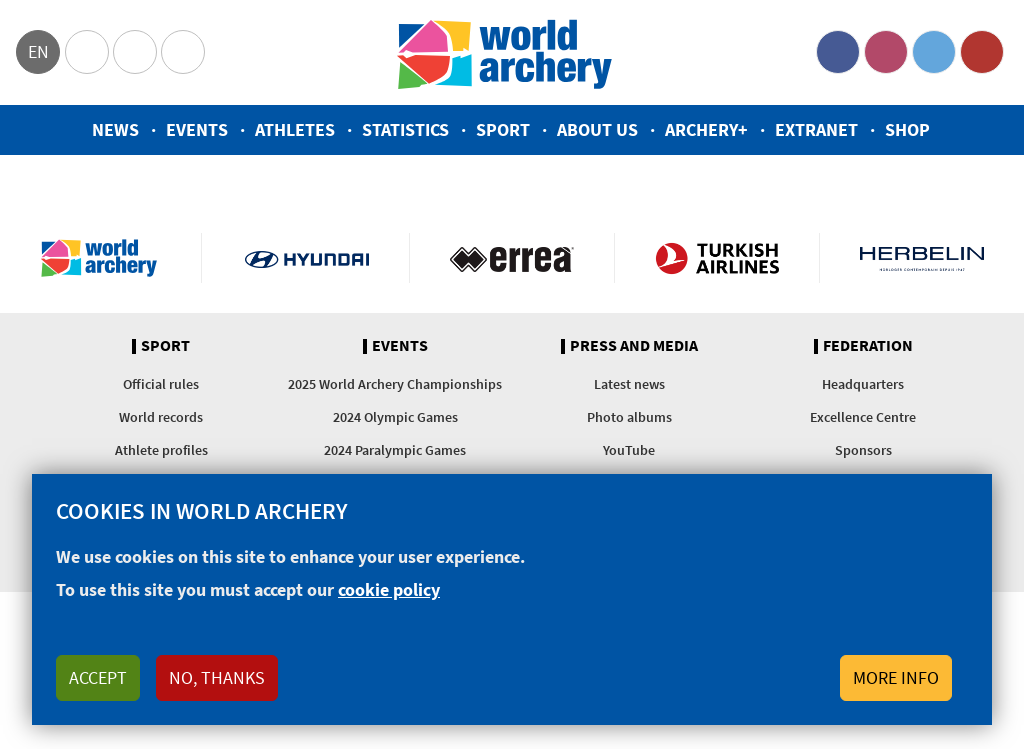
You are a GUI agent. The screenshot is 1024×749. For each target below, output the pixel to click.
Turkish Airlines (717, 258)
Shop (907, 129)
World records (161, 417)
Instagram (886, 52)
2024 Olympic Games (395, 417)
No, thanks (217, 677)
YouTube (982, 52)
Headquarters (863, 384)
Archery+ (706, 129)
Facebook (838, 52)
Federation (868, 346)
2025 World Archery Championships (395, 384)
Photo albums (629, 417)
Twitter (934, 52)
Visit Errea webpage (512, 258)
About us (597, 129)
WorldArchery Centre (183, 52)
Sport (503, 129)
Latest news (629, 384)
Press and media (634, 346)
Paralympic (135, 52)
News (115, 129)
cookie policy (389, 589)
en (38, 51)
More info (896, 677)
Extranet (816, 129)
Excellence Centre (863, 417)
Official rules (161, 384)
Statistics (405, 129)
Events (197, 129)
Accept (98, 677)
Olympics (87, 52)
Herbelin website (922, 258)
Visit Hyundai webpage (307, 258)
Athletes (295, 129)
